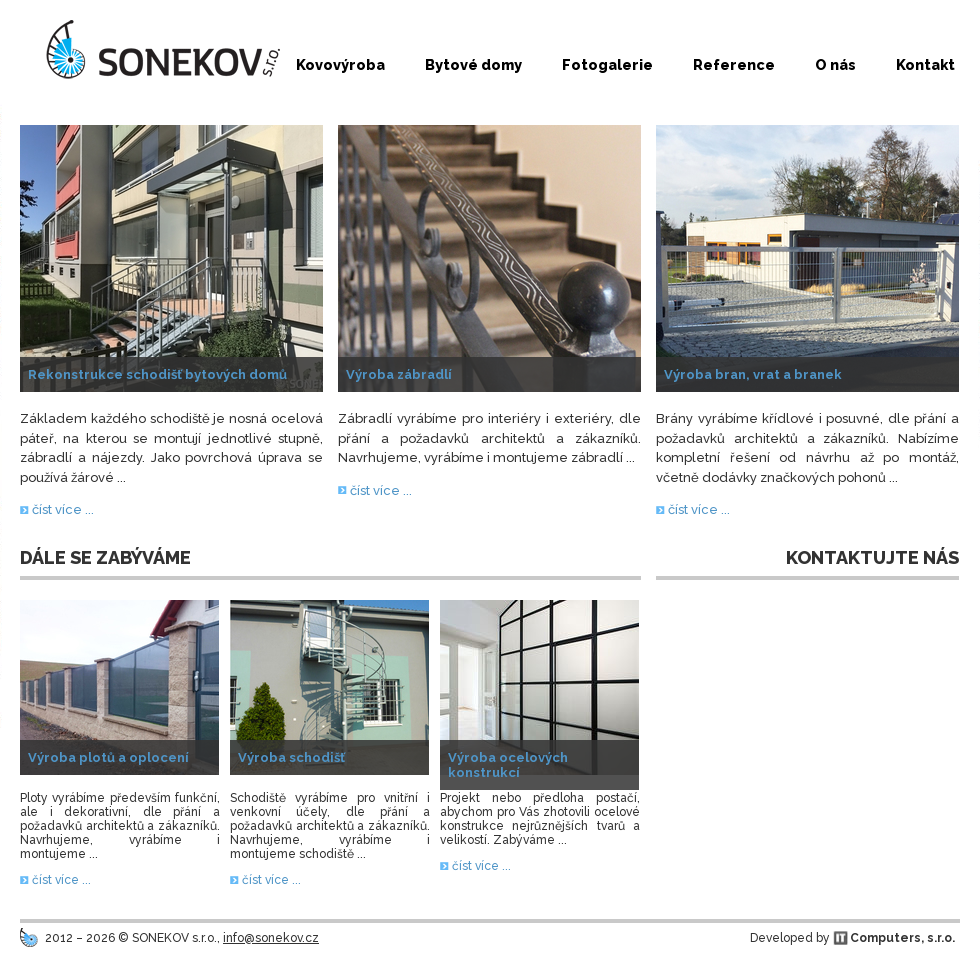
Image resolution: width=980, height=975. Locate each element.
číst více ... (63, 509)
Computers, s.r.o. (902, 938)
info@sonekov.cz (271, 938)
